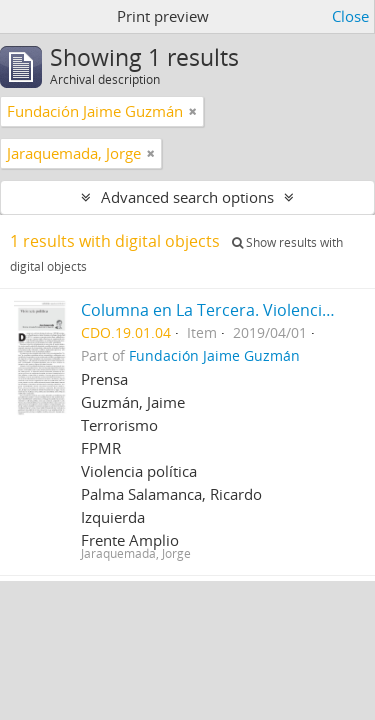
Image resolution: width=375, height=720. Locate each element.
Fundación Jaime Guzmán (214, 356)
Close (350, 16)
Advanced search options (187, 197)
